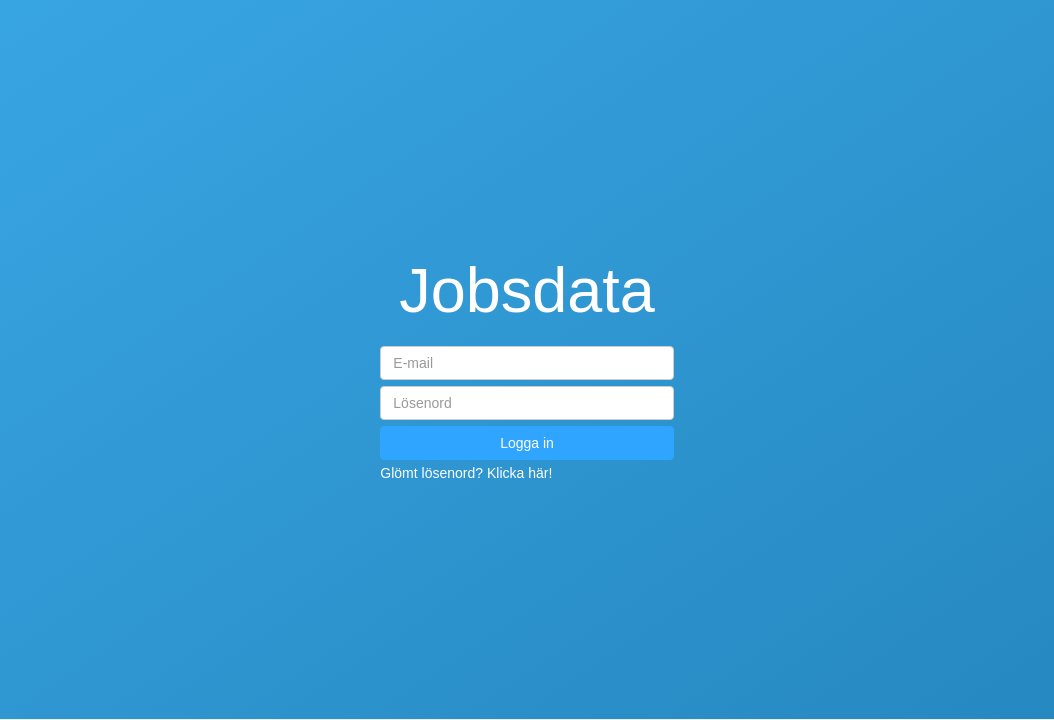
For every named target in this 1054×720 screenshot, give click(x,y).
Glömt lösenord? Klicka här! (466, 473)
